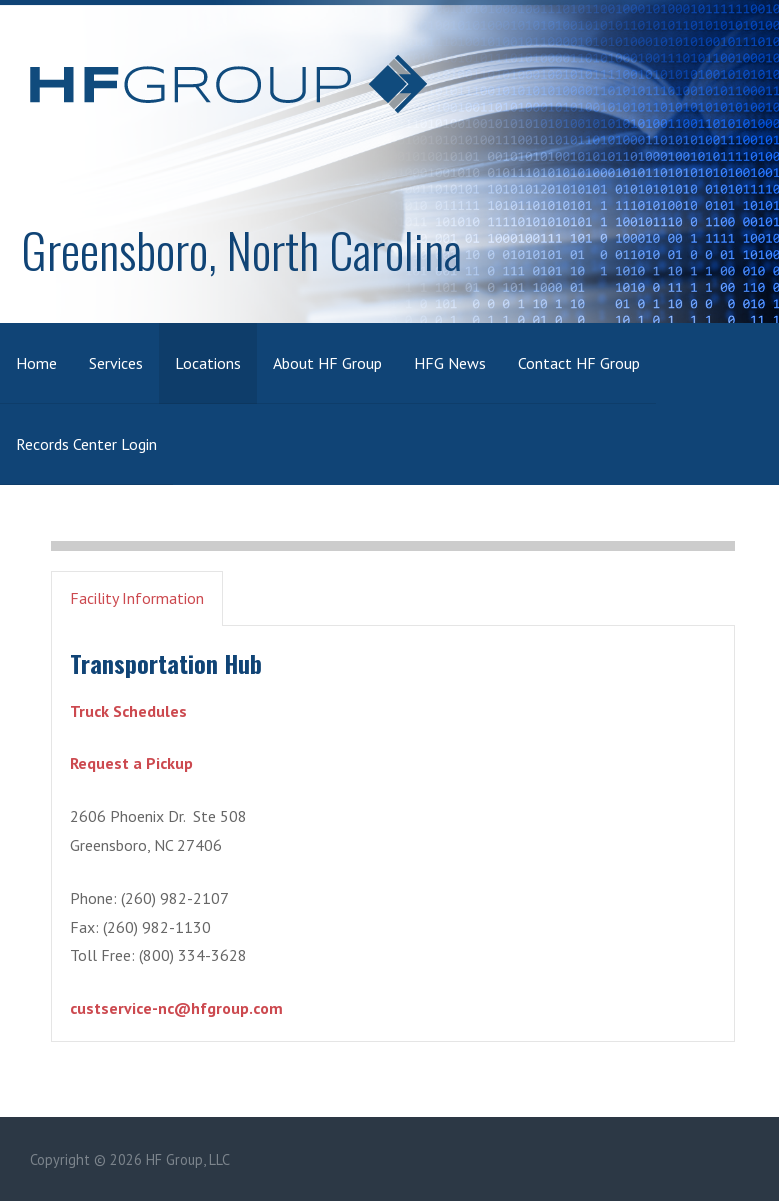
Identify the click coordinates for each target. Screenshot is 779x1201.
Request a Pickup (131, 763)
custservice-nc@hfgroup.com (176, 1008)
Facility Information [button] (137, 598)
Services (116, 363)
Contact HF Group (579, 363)
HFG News (450, 363)
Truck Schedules (128, 711)
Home (36, 363)
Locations (208, 363)
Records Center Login (86, 444)
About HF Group (327, 363)
